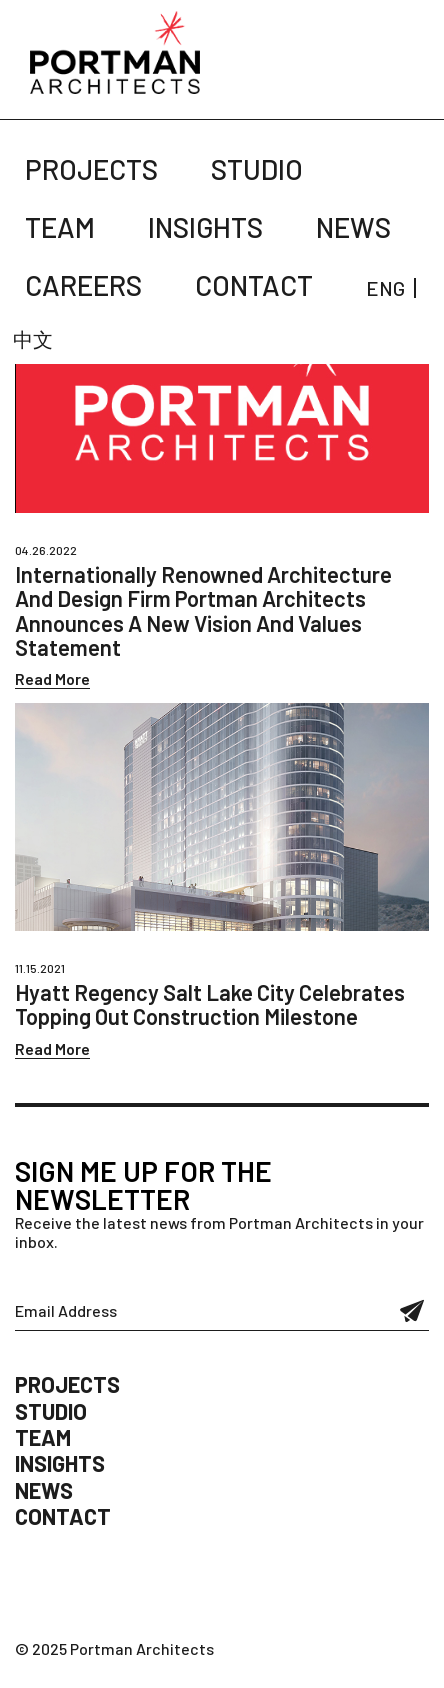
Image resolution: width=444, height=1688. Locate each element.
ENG (385, 288)
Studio (257, 169)
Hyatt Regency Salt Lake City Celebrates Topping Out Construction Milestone (210, 1004)
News (353, 227)
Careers (83, 285)
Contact (254, 285)
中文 (33, 339)
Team (60, 227)
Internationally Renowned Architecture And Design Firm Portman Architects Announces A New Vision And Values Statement (203, 610)
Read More (52, 678)
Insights (205, 227)
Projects (91, 169)
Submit (412, 1311)
